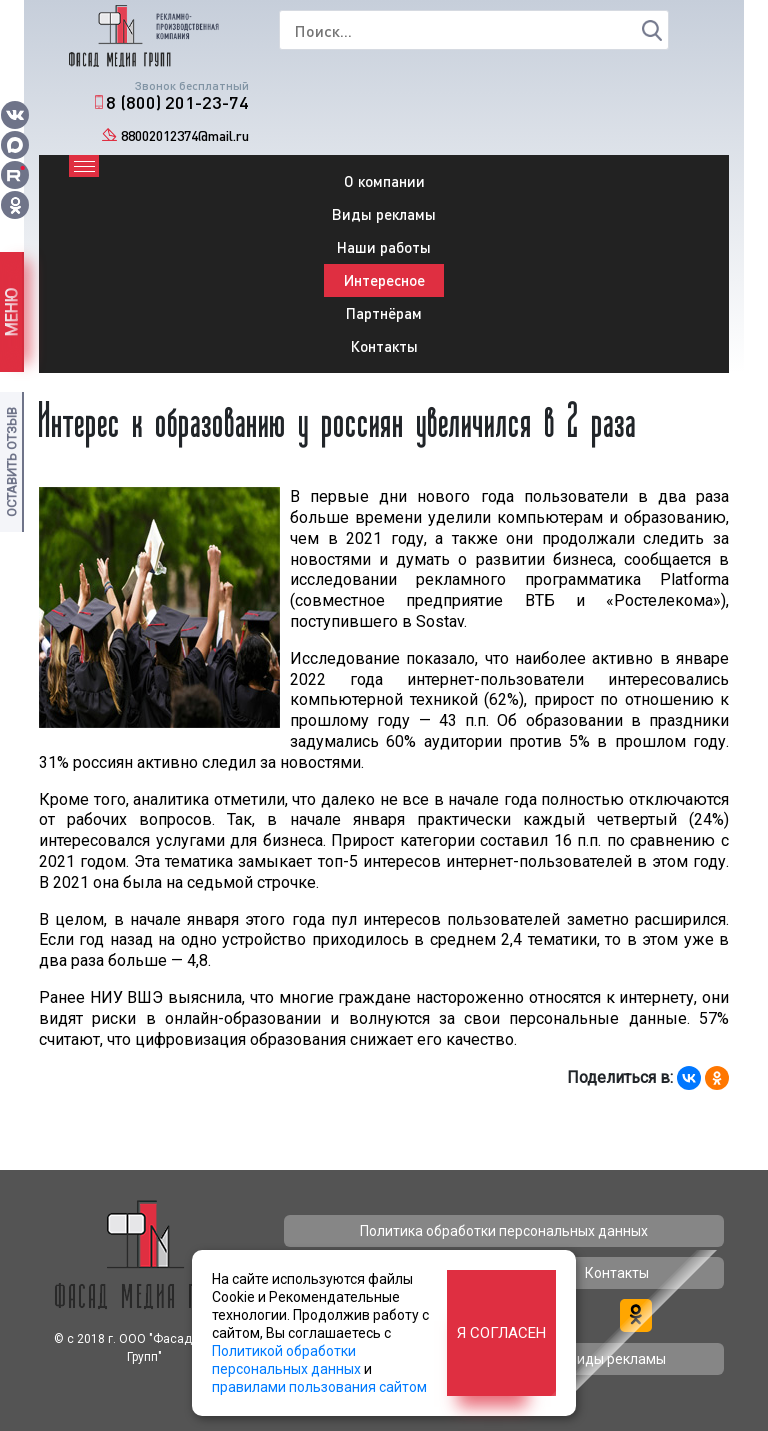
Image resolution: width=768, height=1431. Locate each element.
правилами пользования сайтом (319, 1387)
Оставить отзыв (11, 462)
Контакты (384, 346)
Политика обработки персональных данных (504, 1231)
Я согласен (501, 1333)
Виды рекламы (384, 214)
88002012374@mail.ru (185, 135)
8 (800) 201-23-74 (177, 102)
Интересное (384, 280)
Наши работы (384, 247)
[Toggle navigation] (84, 166)
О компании (384, 181)
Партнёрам (384, 313)
